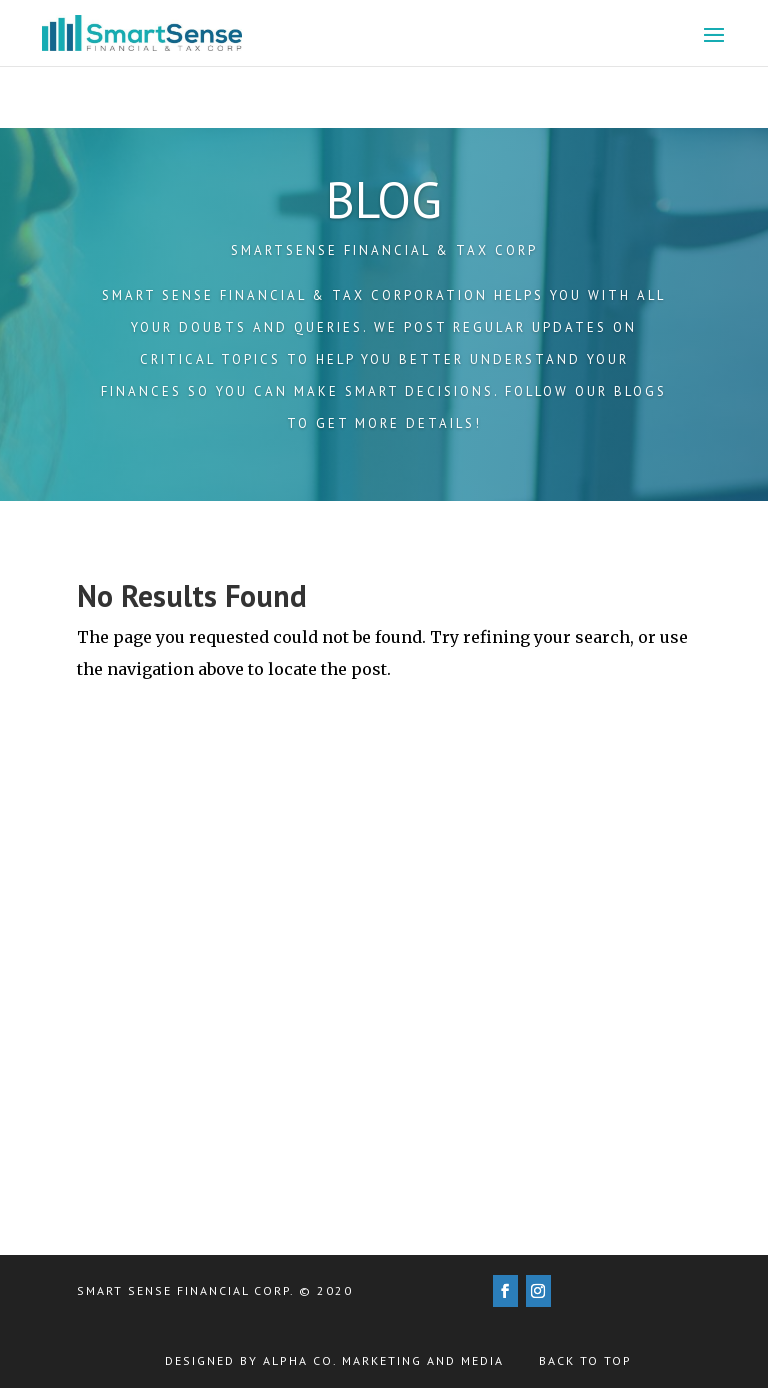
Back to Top (585, 1360)
